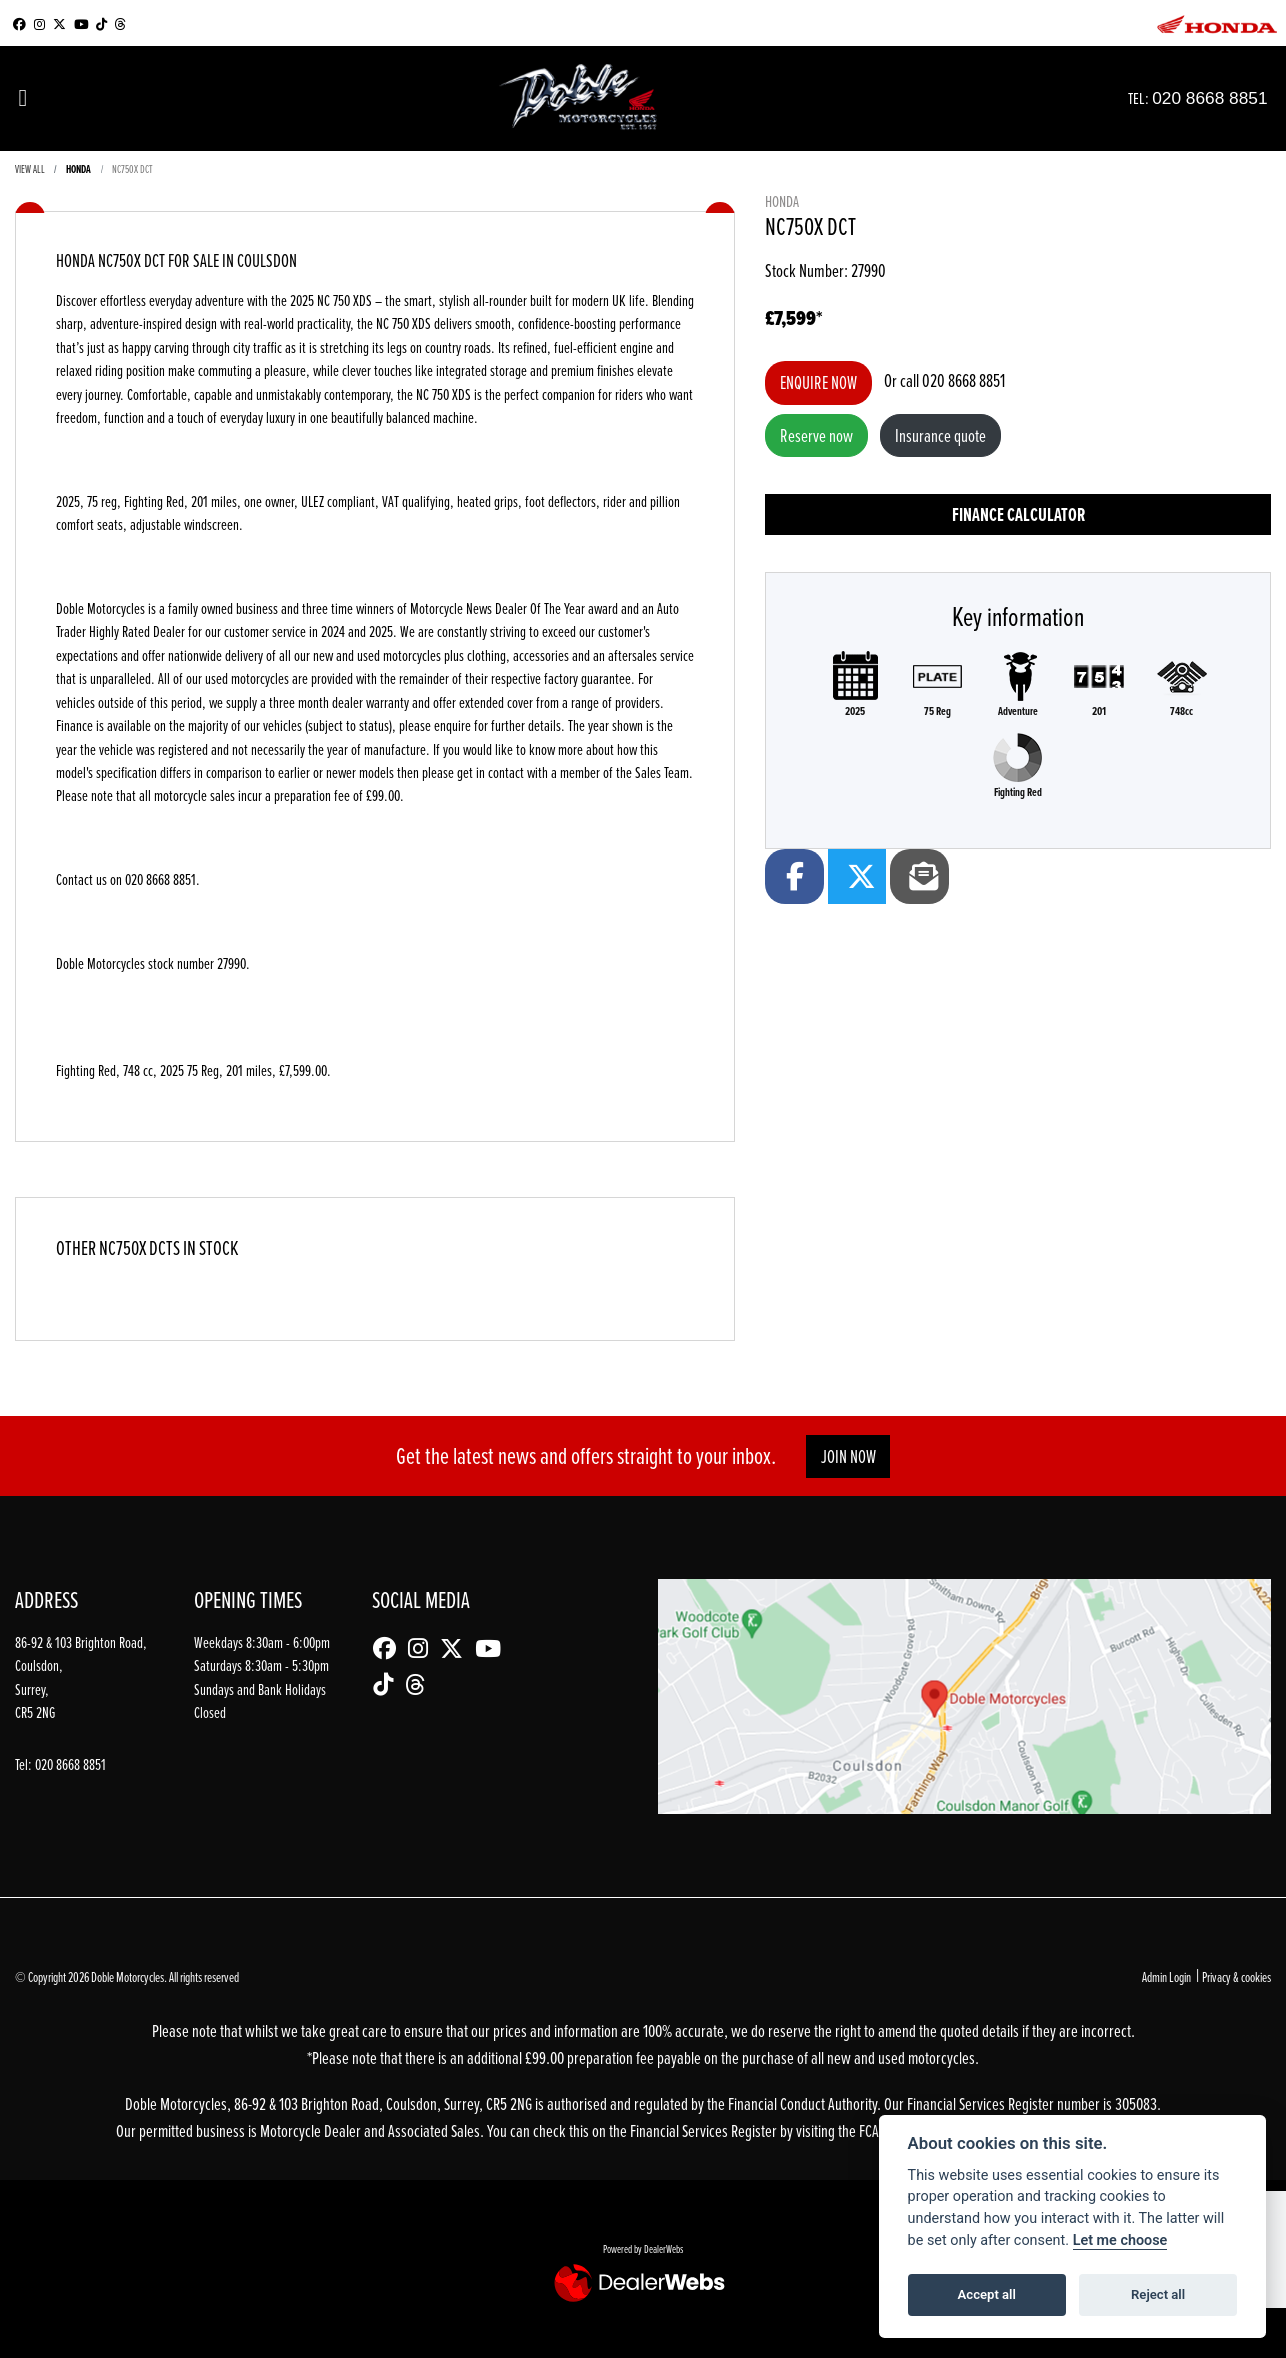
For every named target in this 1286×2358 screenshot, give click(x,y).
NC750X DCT (132, 168)
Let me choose (1120, 2240)
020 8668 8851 (1230, 97)
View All (30, 168)
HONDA (78, 169)
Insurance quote (940, 435)
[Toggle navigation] (22, 98)
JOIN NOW (848, 1456)
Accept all (987, 2294)
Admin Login (1166, 1976)
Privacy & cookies (1236, 1976)
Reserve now (816, 435)
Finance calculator (1018, 514)
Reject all (1158, 2294)
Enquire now (818, 382)
